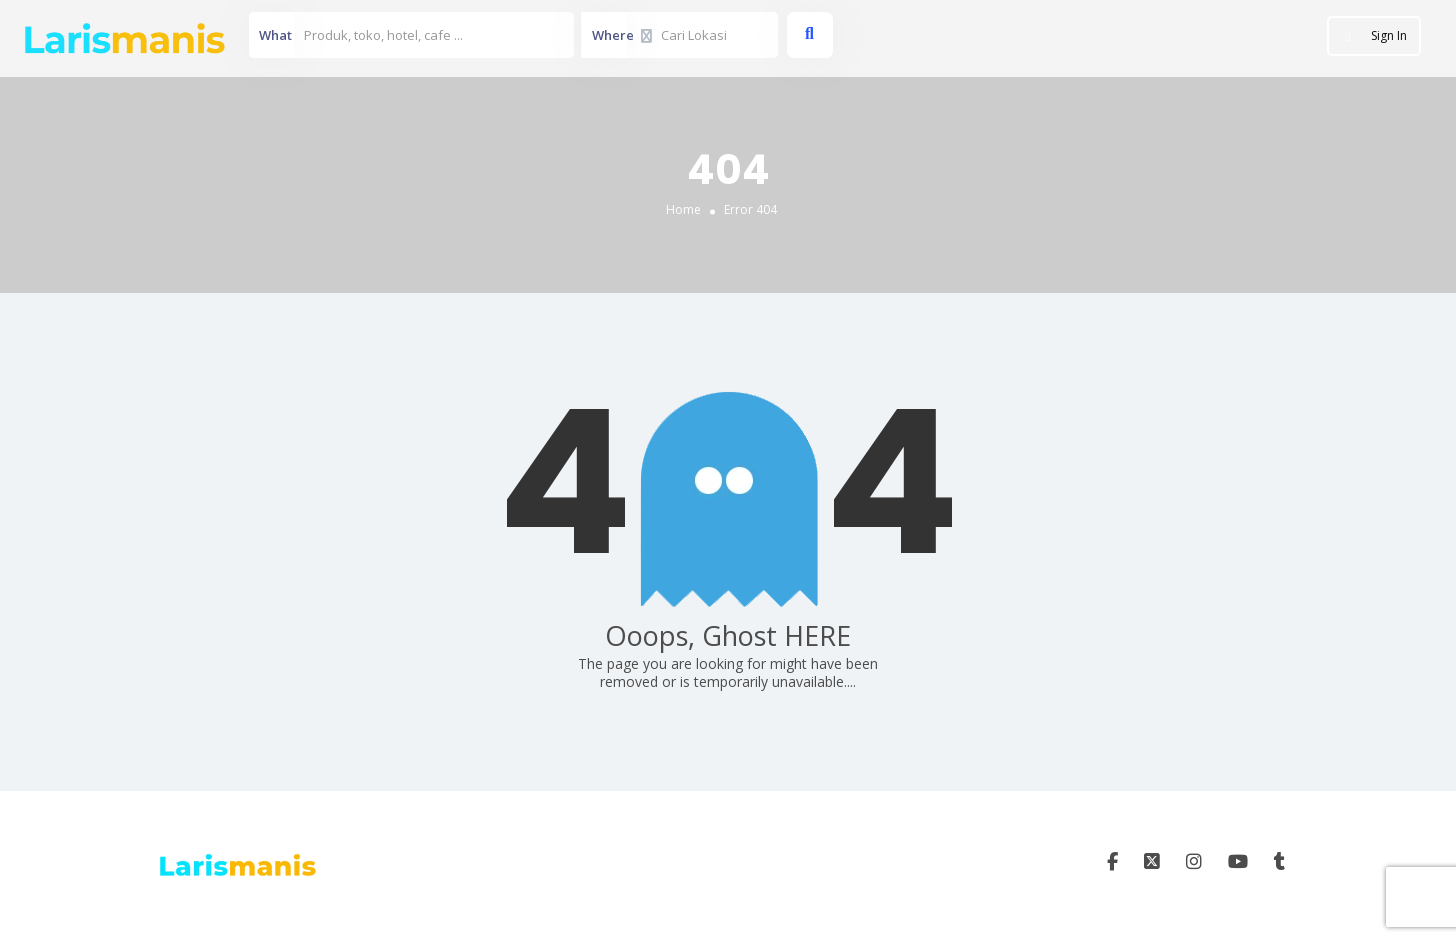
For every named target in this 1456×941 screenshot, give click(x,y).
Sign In (1389, 35)
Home (683, 208)
